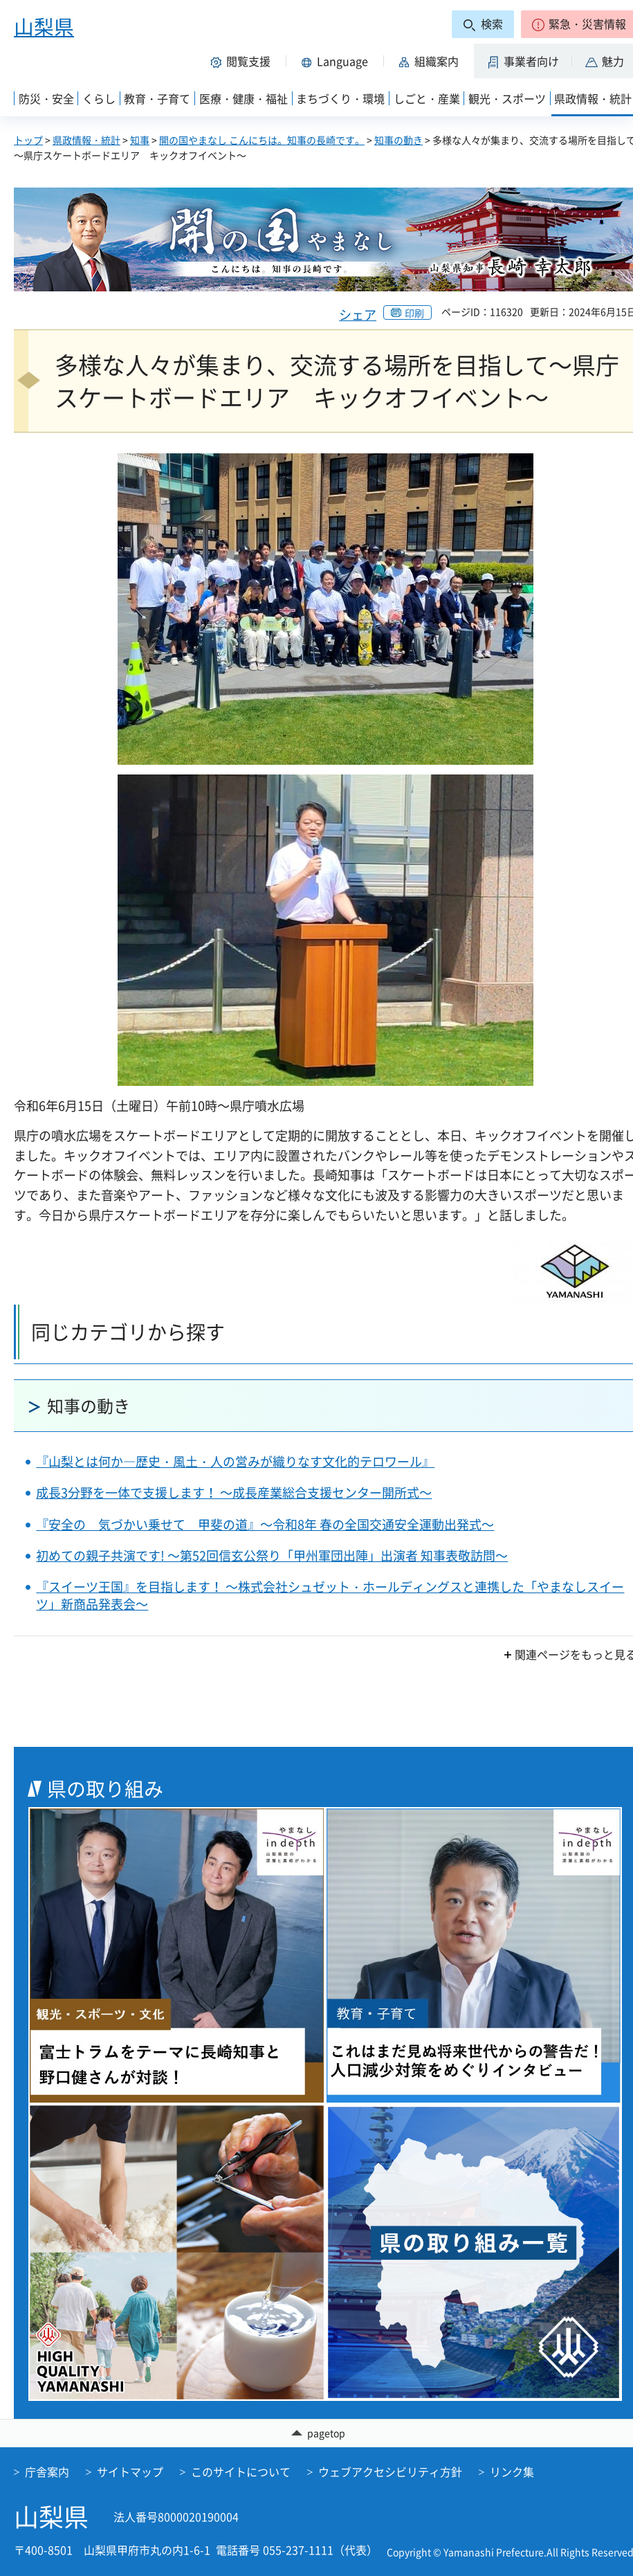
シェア (357, 314)
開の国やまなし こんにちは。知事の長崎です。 (262, 140)
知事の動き (398, 140)
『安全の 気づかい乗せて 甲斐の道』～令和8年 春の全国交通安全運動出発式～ (265, 1524)
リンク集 (512, 2472)
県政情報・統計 (86, 140)
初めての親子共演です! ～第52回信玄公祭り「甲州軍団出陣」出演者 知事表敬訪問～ (272, 1555)
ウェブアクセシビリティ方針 (390, 2472)
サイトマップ (130, 2472)
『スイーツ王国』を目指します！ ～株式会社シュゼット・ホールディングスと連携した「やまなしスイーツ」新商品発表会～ (330, 1595)
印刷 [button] (414, 313)
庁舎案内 (47, 2472)
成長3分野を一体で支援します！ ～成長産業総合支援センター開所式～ (234, 1492)
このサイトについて (241, 2472)
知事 (139, 140)
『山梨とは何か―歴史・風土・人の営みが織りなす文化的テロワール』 (235, 1461)
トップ (28, 140)
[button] (243, 61)
